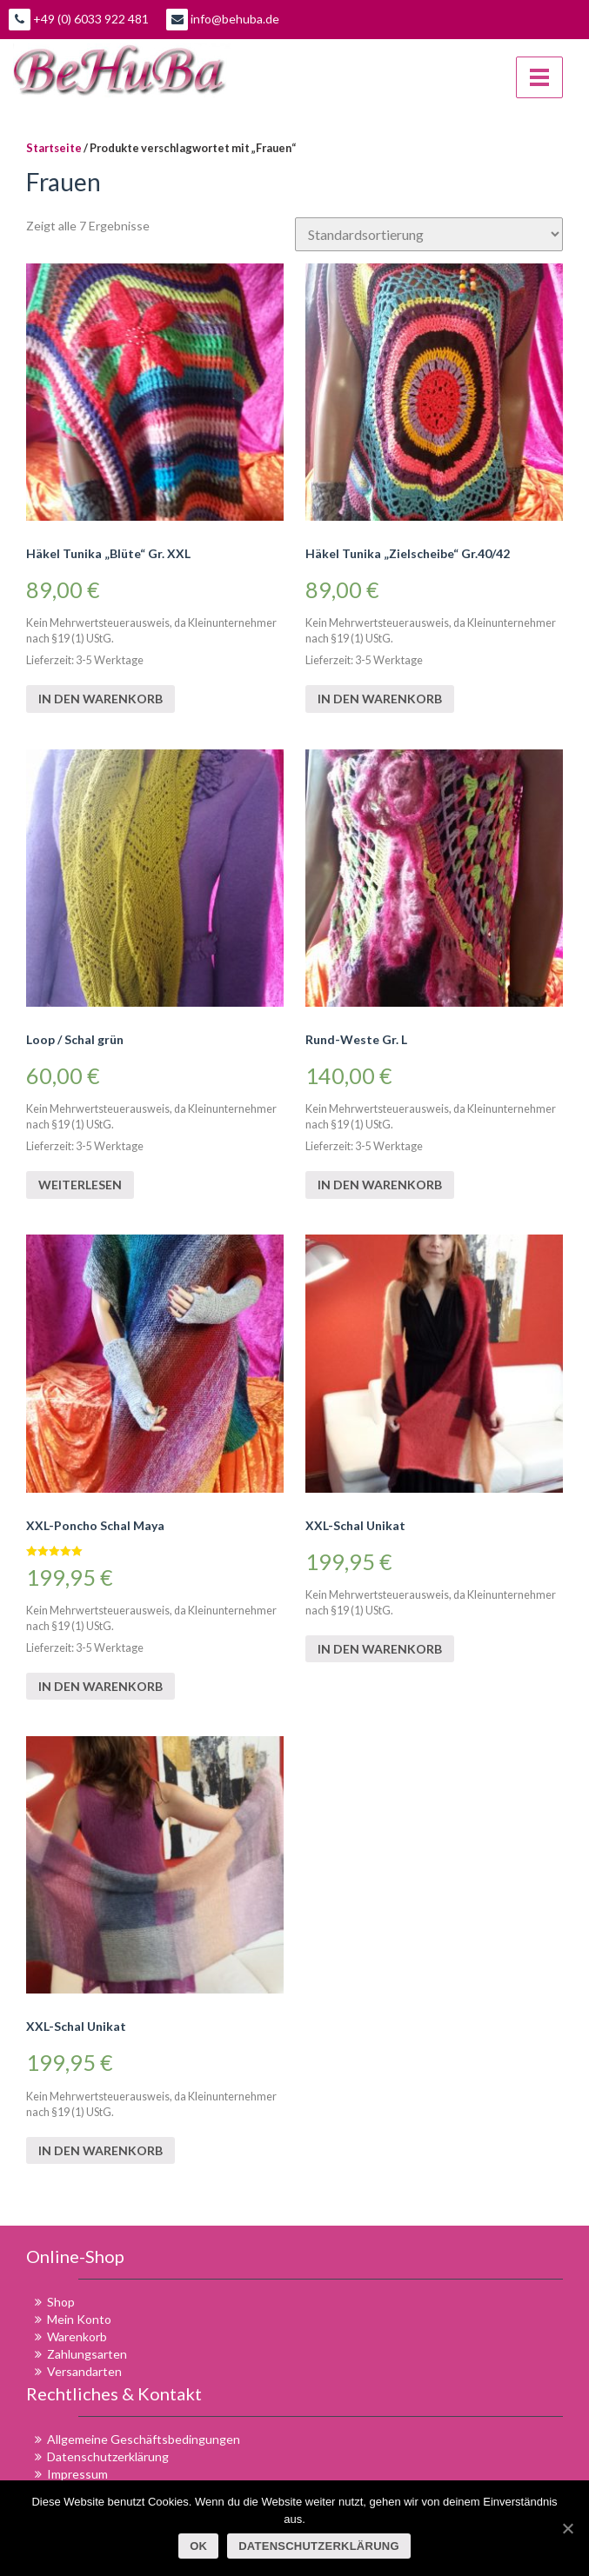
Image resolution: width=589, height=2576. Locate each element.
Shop (61, 2301)
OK (198, 2546)
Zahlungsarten (87, 2353)
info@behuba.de (222, 19)
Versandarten (84, 2371)
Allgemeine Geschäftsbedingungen (143, 2439)
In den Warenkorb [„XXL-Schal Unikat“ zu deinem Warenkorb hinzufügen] (380, 1648)
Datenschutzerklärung (108, 2456)
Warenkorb (77, 2336)
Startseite (54, 148)
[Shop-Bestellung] (429, 234)
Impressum (77, 2473)
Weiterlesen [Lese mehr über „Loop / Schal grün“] (80, 1184)
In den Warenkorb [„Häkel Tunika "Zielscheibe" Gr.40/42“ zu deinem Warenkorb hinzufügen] (380, 698)
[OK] (567, 2528)
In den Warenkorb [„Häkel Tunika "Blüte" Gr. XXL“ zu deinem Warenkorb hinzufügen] (100, 698)
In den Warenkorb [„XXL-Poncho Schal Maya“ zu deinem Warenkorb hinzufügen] (100, 1686)
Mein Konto (79, 2319)
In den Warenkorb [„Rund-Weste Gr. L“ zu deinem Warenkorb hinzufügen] (380, 1184)
